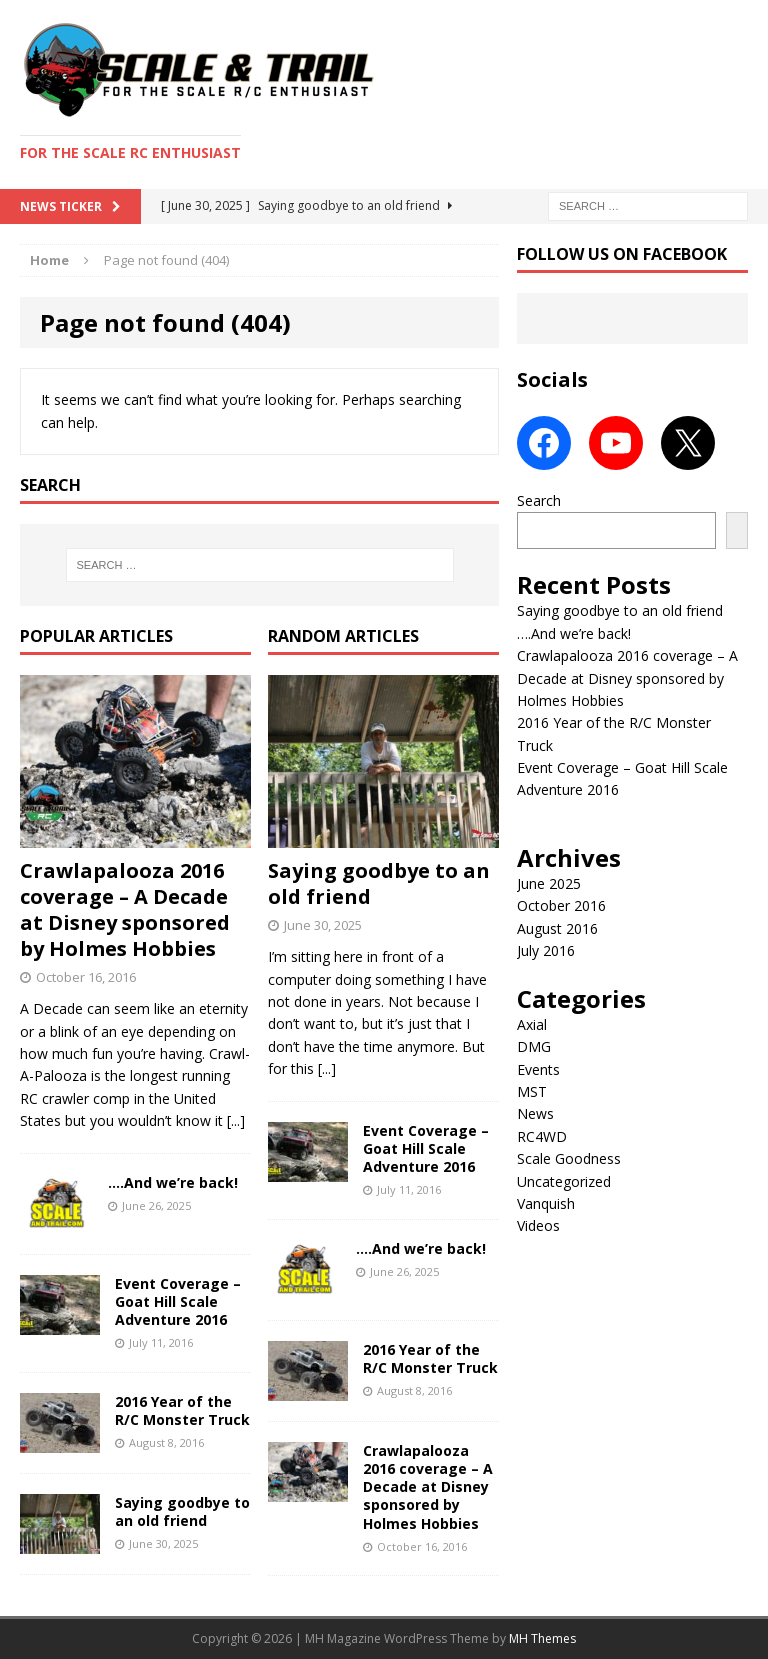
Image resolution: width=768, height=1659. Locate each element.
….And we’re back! (173, 1182)
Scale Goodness (569, 1158)
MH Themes (542, 1638)
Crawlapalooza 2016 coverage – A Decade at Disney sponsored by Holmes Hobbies (125, 909)
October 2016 (561, 905)
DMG (534, 1046)
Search (539, 500)
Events (538, 1069)
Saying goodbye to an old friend (182, 1511)
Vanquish (546, 1203)
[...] (236, 1120)
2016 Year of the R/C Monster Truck (182, 1410)
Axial (532, 1024)
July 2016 (546, 950)
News (535, 1113)
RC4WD (542, 1136)
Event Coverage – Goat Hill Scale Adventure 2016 (178, 1301)
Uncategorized (564, 1181)
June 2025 (549, 883)
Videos (538, 1225)
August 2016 (557, 928)
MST (532, 1091)
